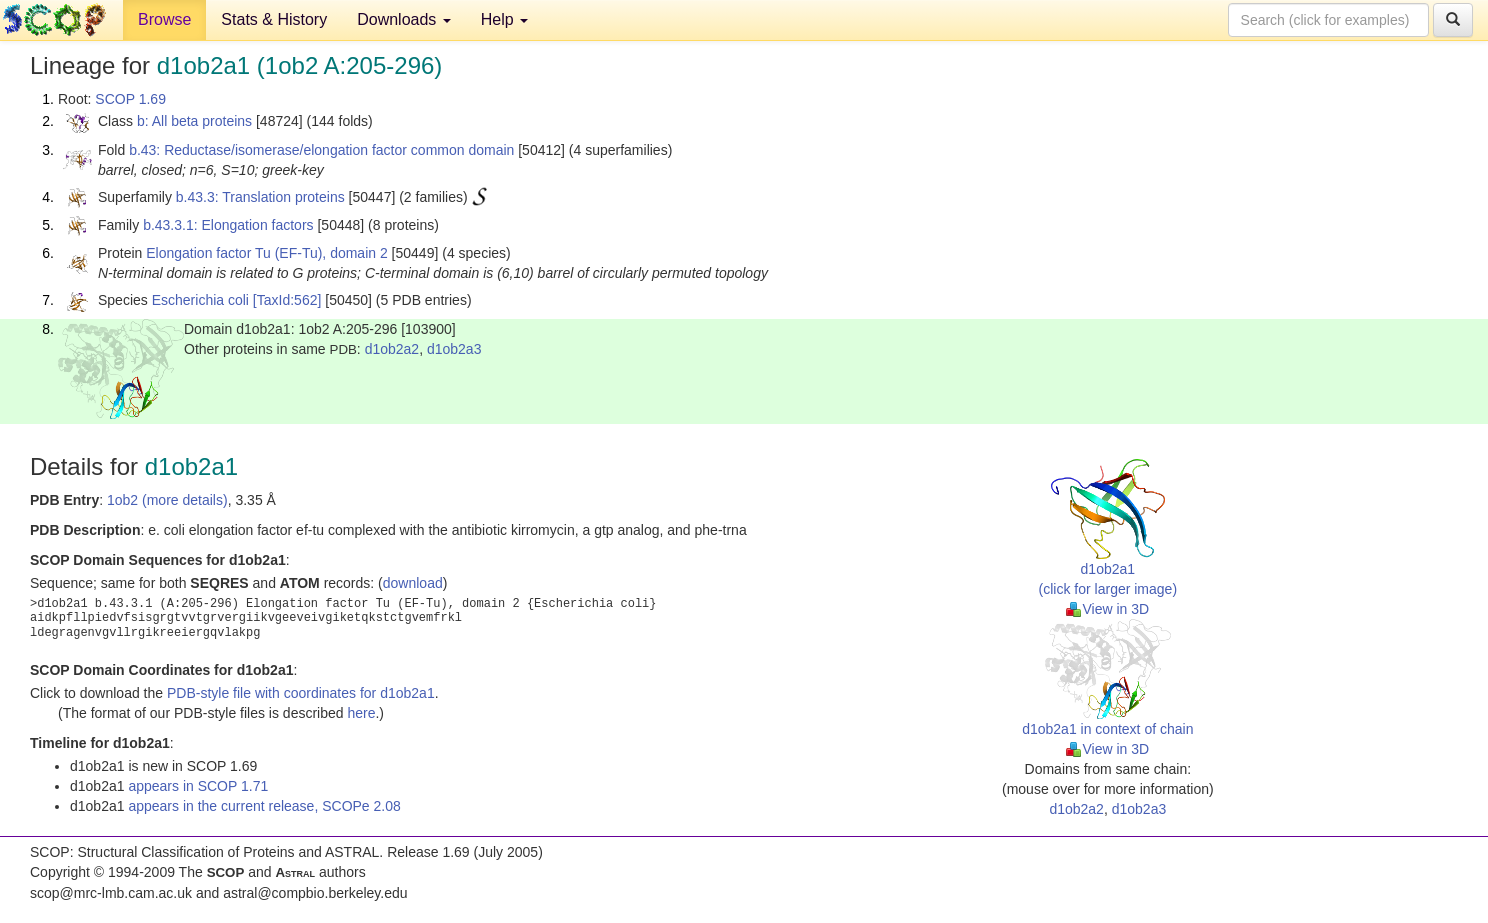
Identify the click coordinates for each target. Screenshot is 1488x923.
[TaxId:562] (287, 300)
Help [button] (504, 19)
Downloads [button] (404, 19)
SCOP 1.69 (130, 99)
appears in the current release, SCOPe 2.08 (264, 806)
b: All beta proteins (194, 121)
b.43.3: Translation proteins (260, 197)
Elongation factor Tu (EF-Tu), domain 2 (266, 253)
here (361, 713)
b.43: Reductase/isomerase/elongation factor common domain (321, 150)
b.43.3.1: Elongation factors (228, 225)
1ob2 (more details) (167, 500)
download (413, 583)
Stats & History (274, 19)
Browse (164, 19)
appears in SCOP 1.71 (198, 786)
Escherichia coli (200, 300)
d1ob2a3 (454, 349)
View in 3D (1107, 609)
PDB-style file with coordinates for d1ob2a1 (301, 693)
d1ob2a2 (392, 349)
